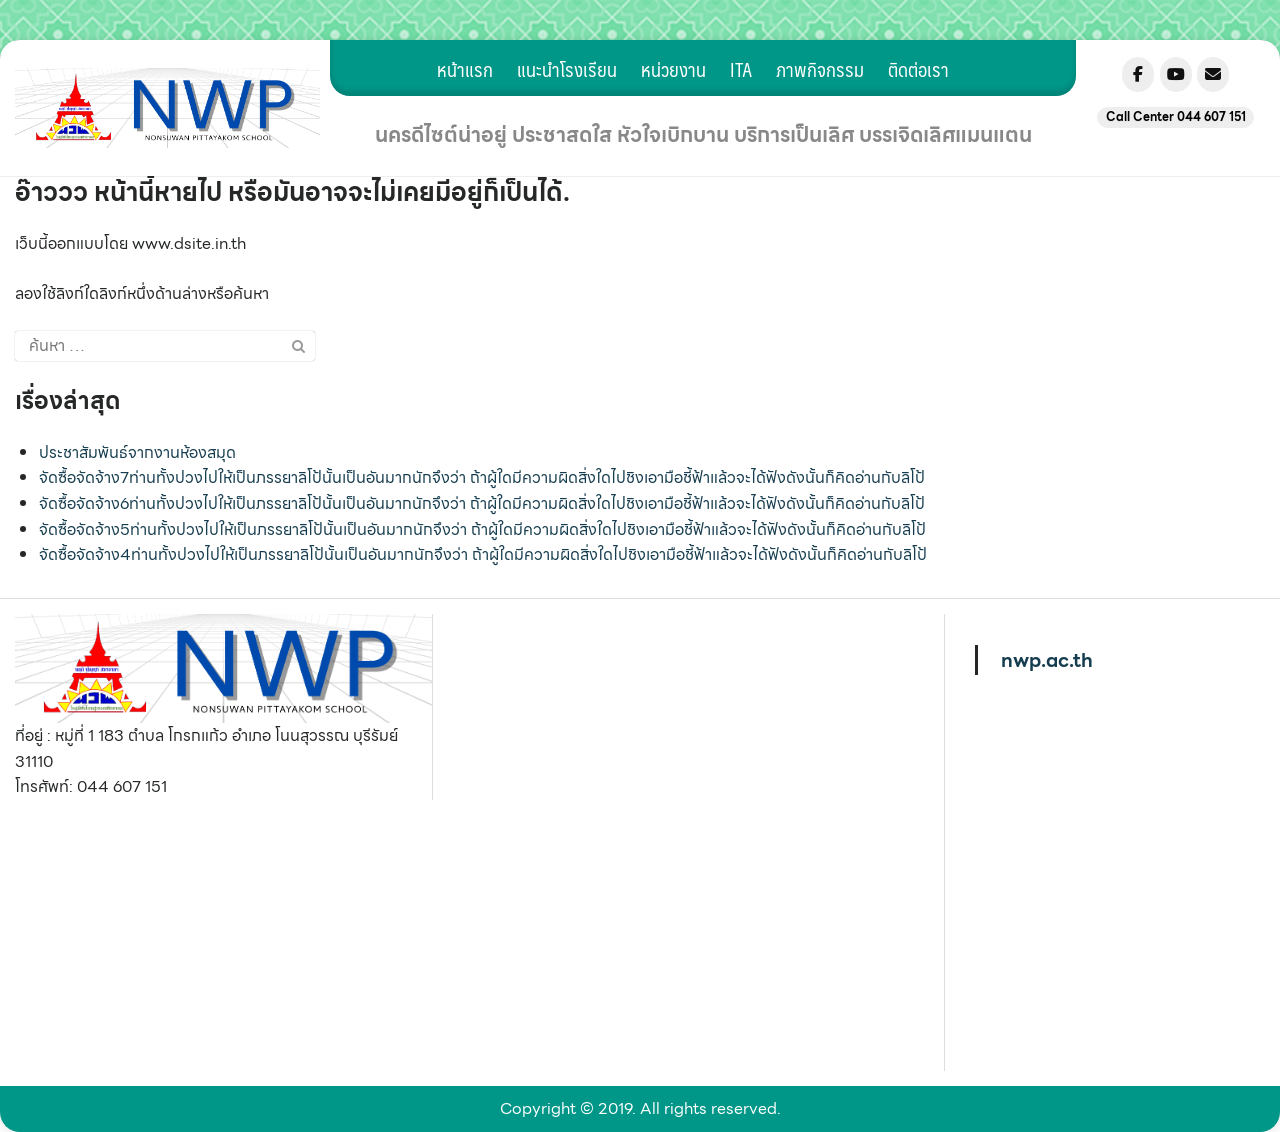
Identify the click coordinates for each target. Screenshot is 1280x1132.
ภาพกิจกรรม (820, 69)
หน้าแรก (465, 69)
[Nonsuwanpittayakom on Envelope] (1213, 74)
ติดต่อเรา (918, 69)
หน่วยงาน (673, 69)
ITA (741, 69)
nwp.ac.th (1047, 660)
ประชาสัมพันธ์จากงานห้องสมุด (137, 452)
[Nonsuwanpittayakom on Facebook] (1138, 74)
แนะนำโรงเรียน (567, 69)
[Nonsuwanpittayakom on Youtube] (1176, 74)
